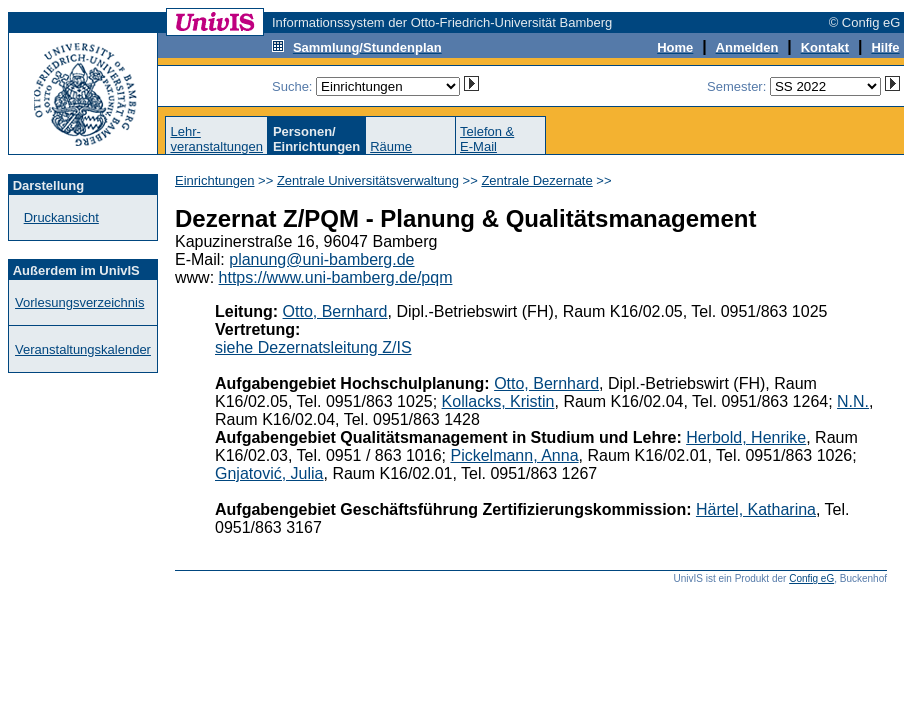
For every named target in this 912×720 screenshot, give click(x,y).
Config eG (811, 578)
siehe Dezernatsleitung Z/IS (313, 347)
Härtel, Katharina (756, 509)
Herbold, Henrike (746, 437)
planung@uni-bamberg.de (321, 259)
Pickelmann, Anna (514, 455)
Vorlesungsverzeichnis (79, 302)
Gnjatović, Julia (269, 473)
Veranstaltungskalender (83, 349)
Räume (391, 146)
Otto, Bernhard (335, 311)
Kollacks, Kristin (498, 401)
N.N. (853, 401)
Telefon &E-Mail (487, 139)
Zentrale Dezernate (536, 180)
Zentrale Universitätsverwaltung (368, 180)
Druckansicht (61, 217)
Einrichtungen (215, 180)
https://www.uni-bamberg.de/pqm (336, 277)
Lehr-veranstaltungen (216, 139)
